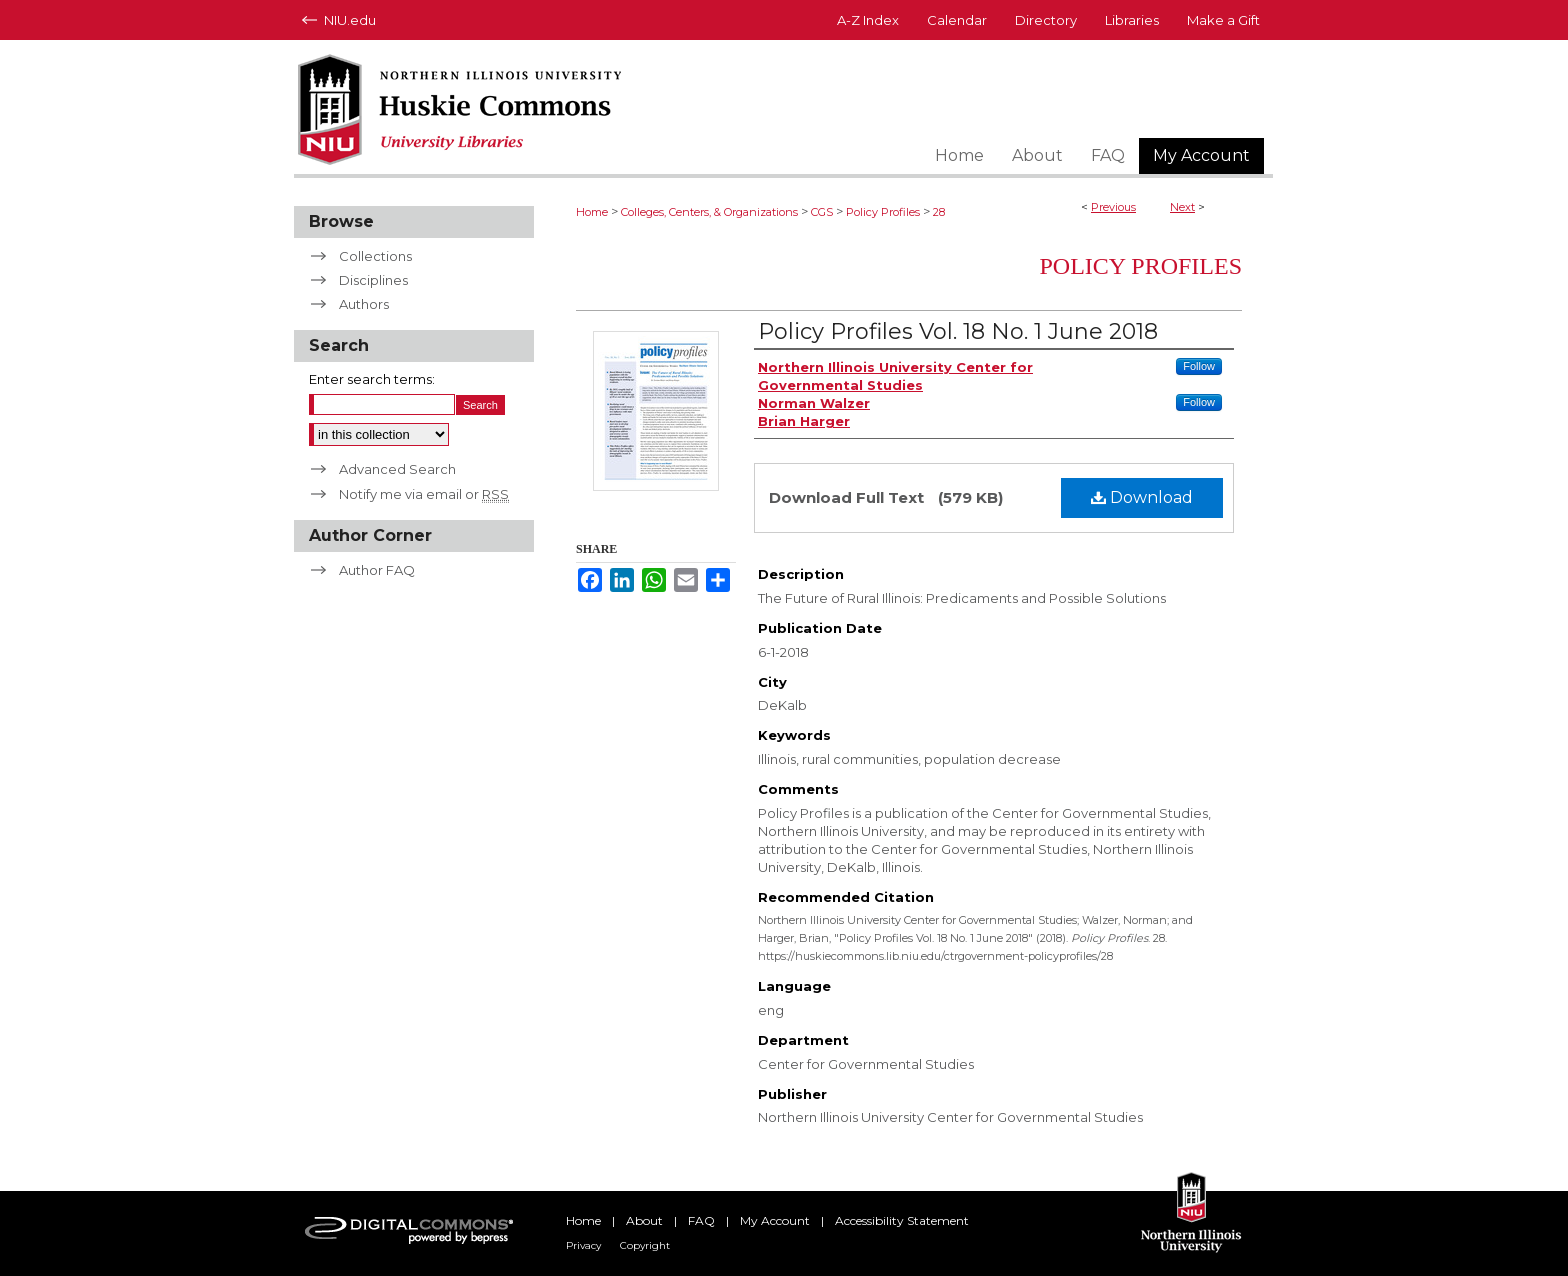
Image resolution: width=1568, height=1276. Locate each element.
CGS (822, 212)
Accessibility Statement (902, 1220)
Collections (375, 256)
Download (1142, 497)
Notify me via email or (424, 494)
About (644, 1220)
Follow (1199, 366)
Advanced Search (397, 469)
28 (939, 212)
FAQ (701, 1220)
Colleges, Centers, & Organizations (709, 212)
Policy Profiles (883, 212)
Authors (364, 304)
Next (1182, 207)
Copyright (645, 1245)
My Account (775, 1220)
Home (592, 212)
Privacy (583, 1245)
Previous (1113, 207)
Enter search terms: (372, 379)
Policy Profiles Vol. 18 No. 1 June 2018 (958, 331)
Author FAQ (377, 570)
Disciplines (373, 280)
